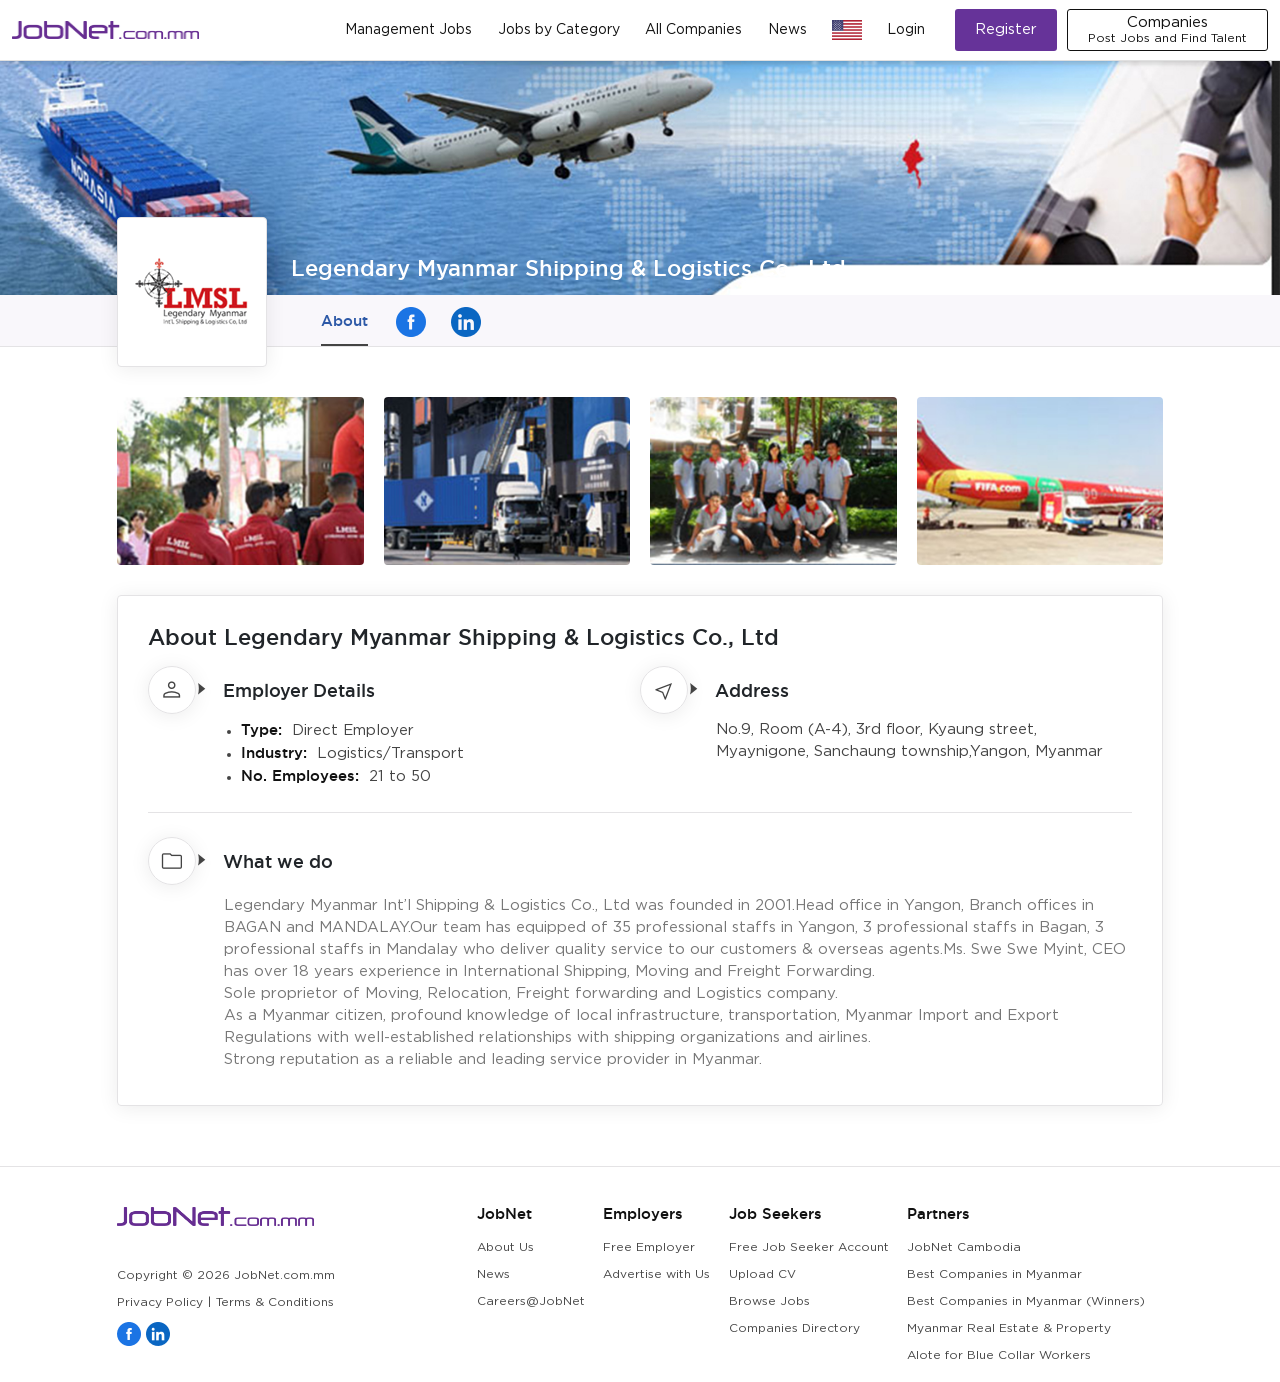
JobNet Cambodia (964, 1247)
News (787, 30)
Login (906, 30)
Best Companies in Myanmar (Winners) (1026, 1301)
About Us (505, 1247)
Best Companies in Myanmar (994, 1274)
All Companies (693, 30)
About (344, 320)
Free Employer (649, 1247)
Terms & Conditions (275, 1302)
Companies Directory (794, 1328)
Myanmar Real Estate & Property (1009, 1328)
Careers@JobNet (531, 1301)
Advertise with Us (656, 1274)
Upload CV (762, 1274)
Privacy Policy (160, 1302)
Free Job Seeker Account (809, 1247)
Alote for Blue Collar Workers (999, 1355)
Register (1006, 29)
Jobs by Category (559, 30)
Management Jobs (408, 30)
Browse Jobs (769, 1301)
